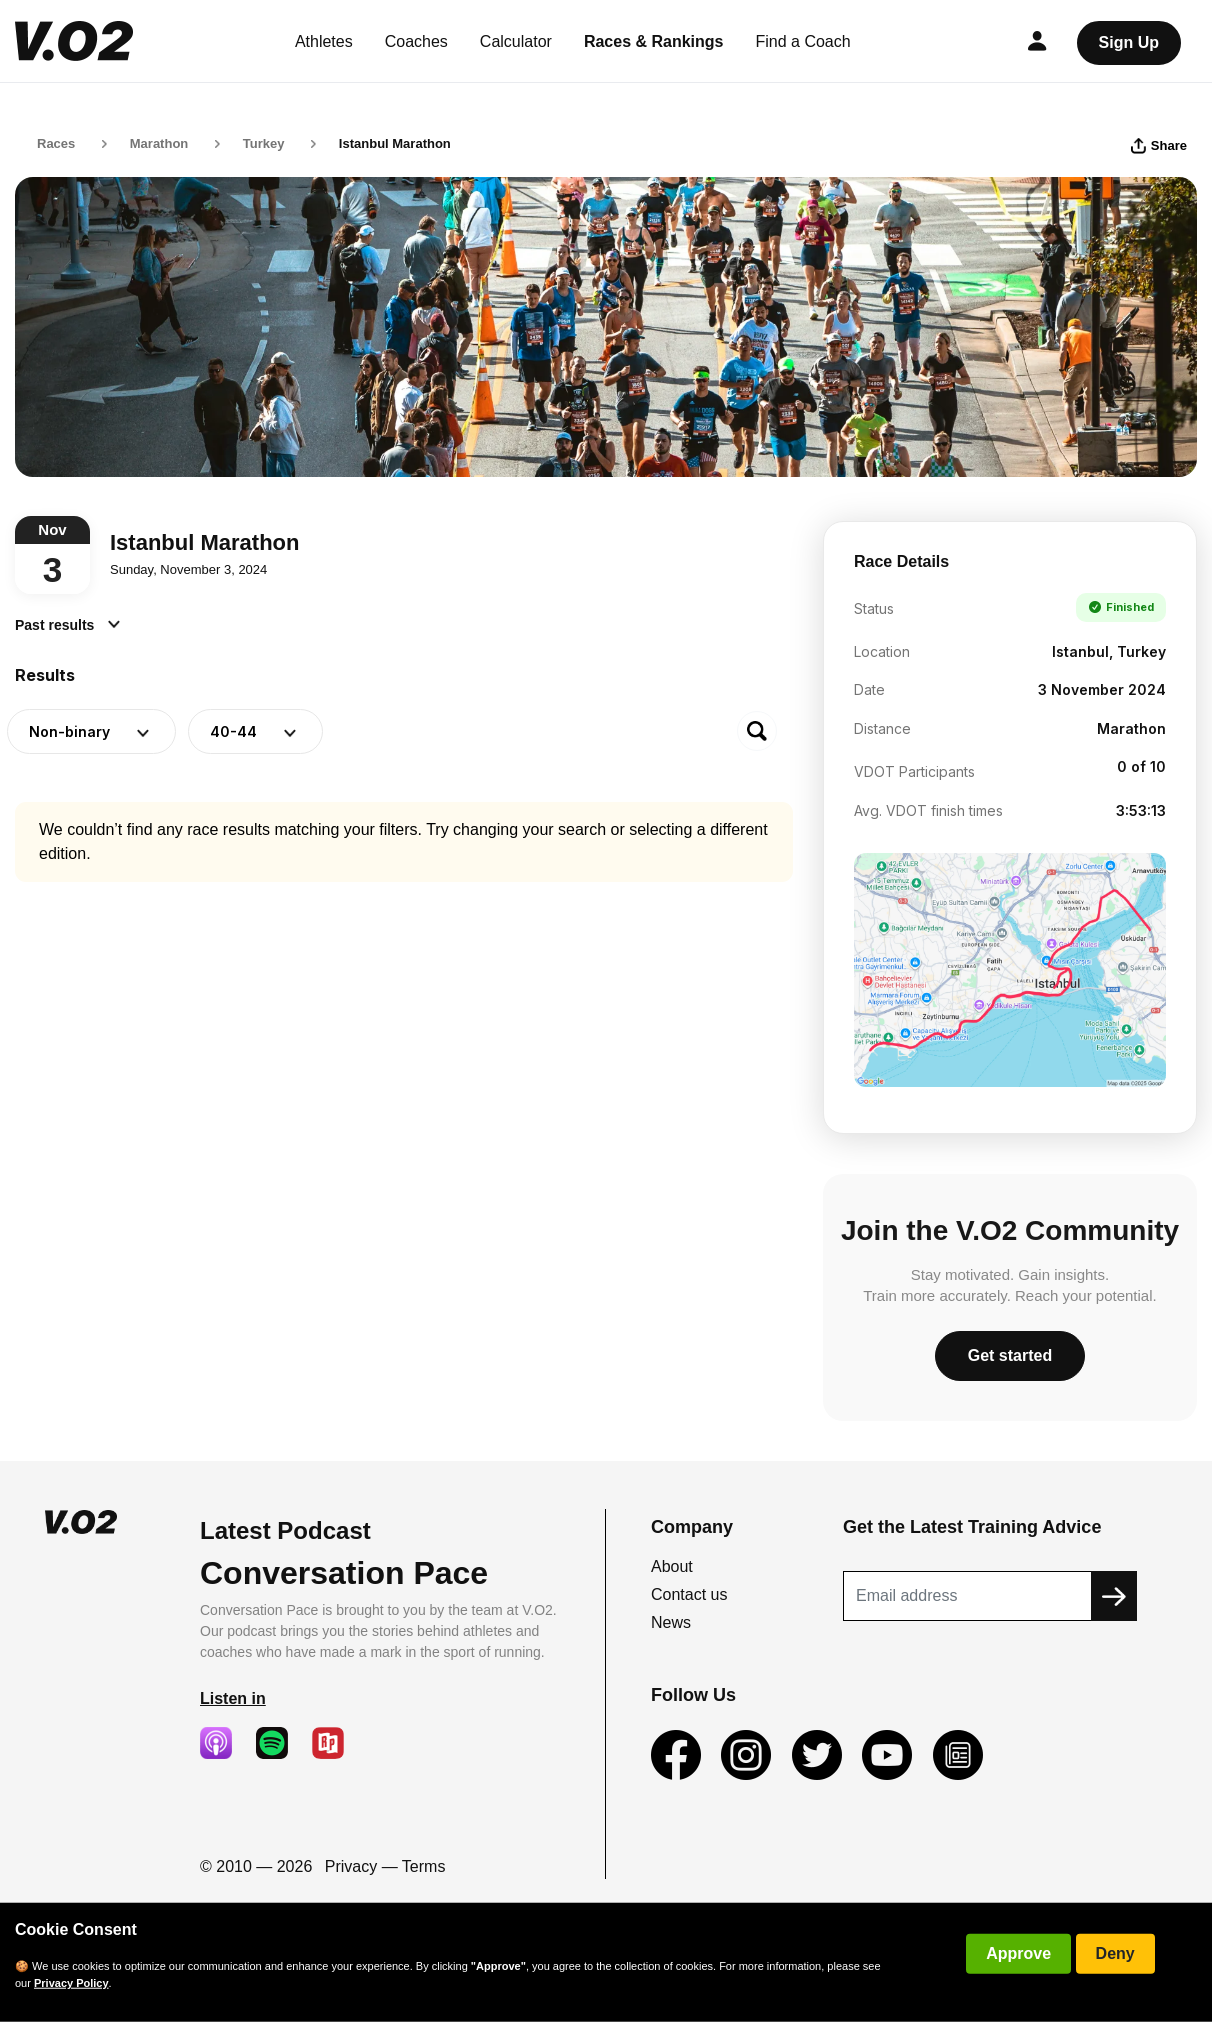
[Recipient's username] (967, 1596)
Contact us (689, 1594)
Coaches (416, 41)
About (672, 1566)
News (671, 1622)
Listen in (233, 1698)
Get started (1010, 1355)
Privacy (351, 1866)
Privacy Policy (71, 1983)
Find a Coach (803, 41)
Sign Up (1129, 42)
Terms (424, 1866)
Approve (1018, 1953)
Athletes (324, 41)
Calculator (516, 41)
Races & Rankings (654, 41)
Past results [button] (67, 625)
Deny (1115, 1953)
